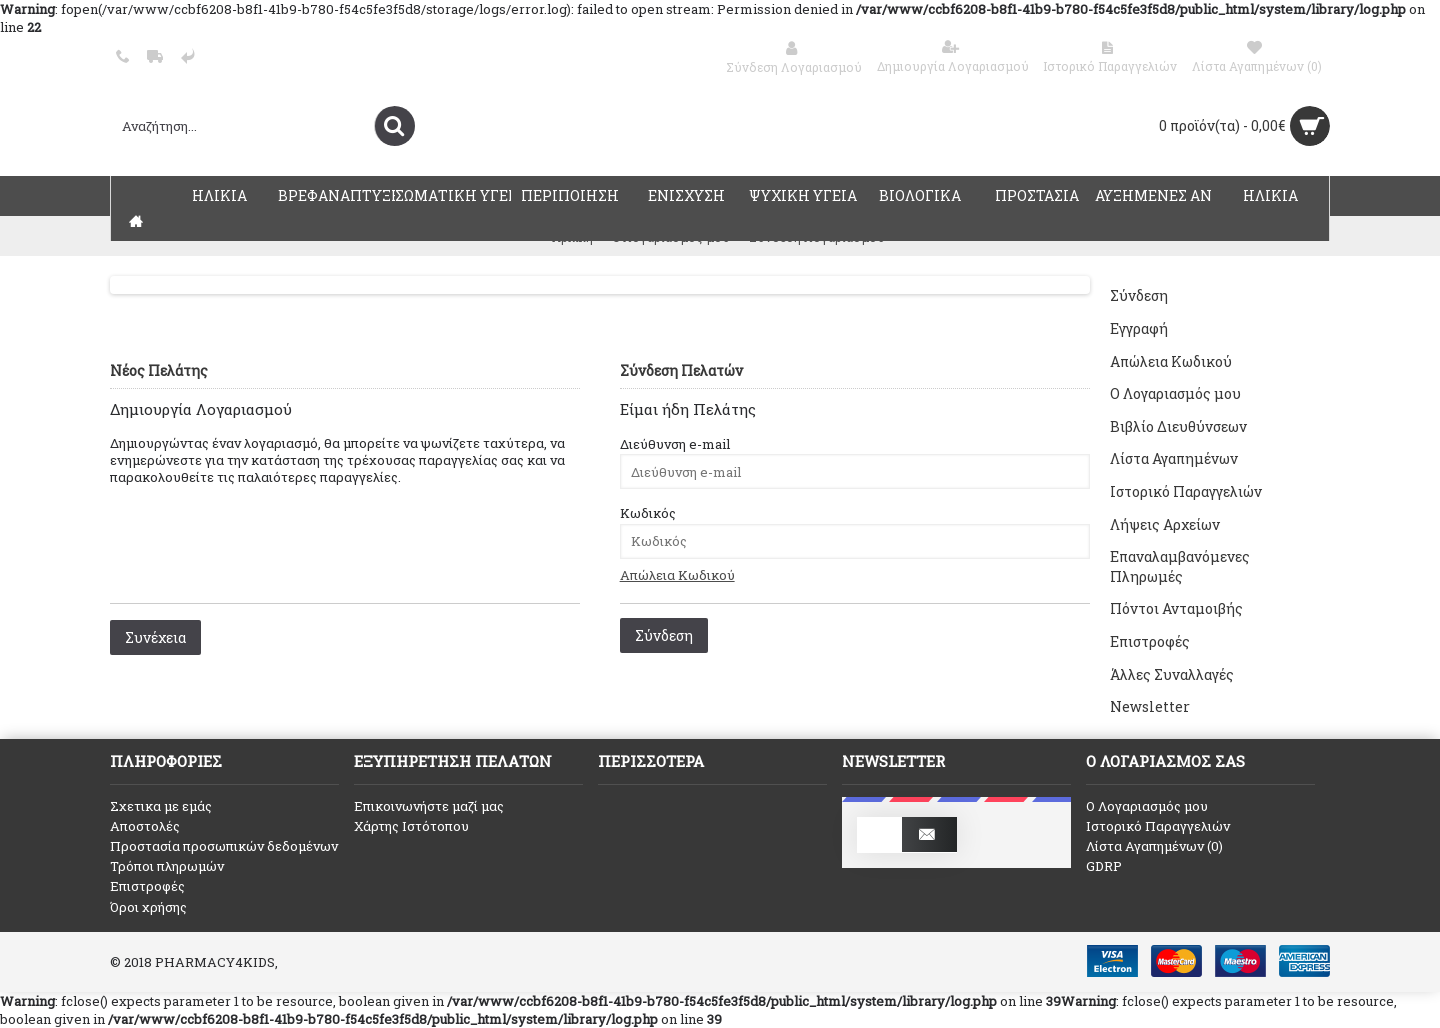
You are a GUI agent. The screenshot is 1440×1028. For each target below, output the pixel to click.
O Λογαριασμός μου (1147, 806)
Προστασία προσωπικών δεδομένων (224, 846)
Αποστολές (145, 826)
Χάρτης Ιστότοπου (411, 826)
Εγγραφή (1139, 328)
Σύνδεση (1139, 295)
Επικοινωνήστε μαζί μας (429, 806)
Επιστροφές (1150, 641)
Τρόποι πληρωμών (167, 866)
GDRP (1104, 866)
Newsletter (1150, 706)
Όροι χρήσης (148, 907)
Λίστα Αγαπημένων (1174, 458)
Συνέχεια (155, 637)
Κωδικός (648, 513)
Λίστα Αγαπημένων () (1154, 846)
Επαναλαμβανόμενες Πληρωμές (1180, 566)
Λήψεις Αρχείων (1165, 524)
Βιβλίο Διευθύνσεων (1178, 426)
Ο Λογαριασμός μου (1175, 393)
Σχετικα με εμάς (161, 806)
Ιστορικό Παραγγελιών (1186, 491)
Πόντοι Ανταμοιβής (1176, 608)
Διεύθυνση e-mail (675, 444)
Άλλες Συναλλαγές (1172, 674)
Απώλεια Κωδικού (1171, 361)
